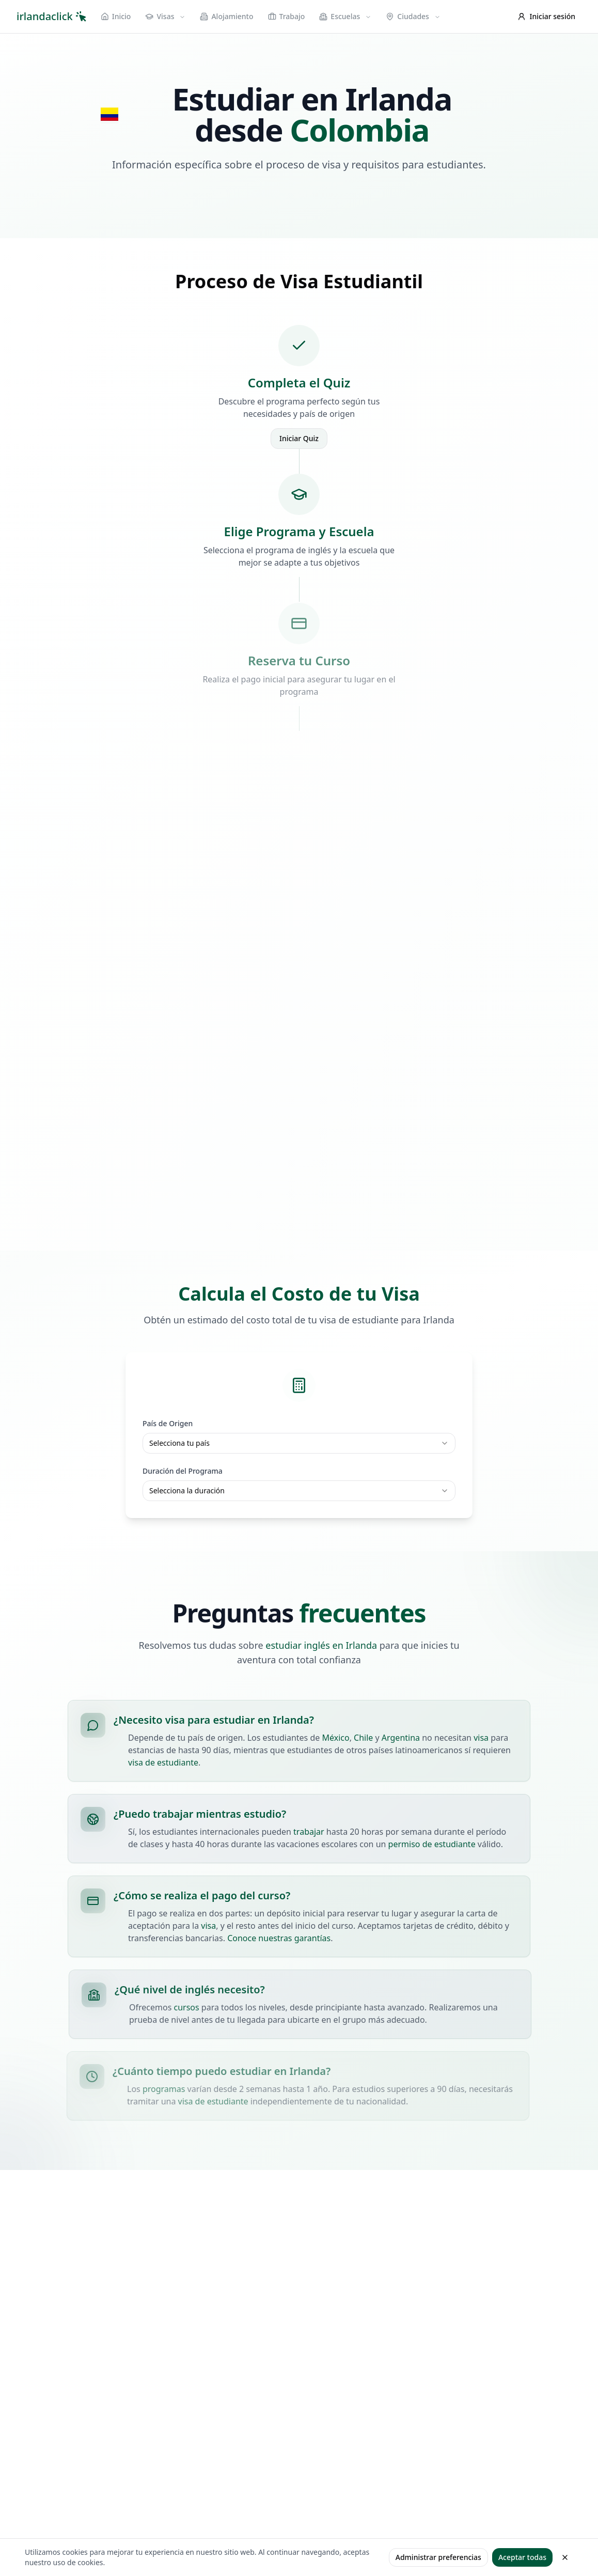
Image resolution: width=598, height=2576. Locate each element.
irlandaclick (51, 16)
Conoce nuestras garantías (275, 1938)
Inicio (116, 16)
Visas (165, 16)
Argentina (401, 1737)
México (336, 1737)
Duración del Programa (183, 1471)
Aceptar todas (522, 2557)
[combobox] (299, 1443)
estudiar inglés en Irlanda (321, 1648)
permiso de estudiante (433, 1844)
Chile (363, 1737)
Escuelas (345, 16)
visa (481, 1737)
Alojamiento (226, 16)
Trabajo (286, 16)
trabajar (309, 1831)
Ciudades (413, 16)
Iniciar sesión (546, 16)
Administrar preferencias (438, 2557)
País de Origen (168, 1423)
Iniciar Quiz (299, 438)
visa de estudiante (163, 1762)
